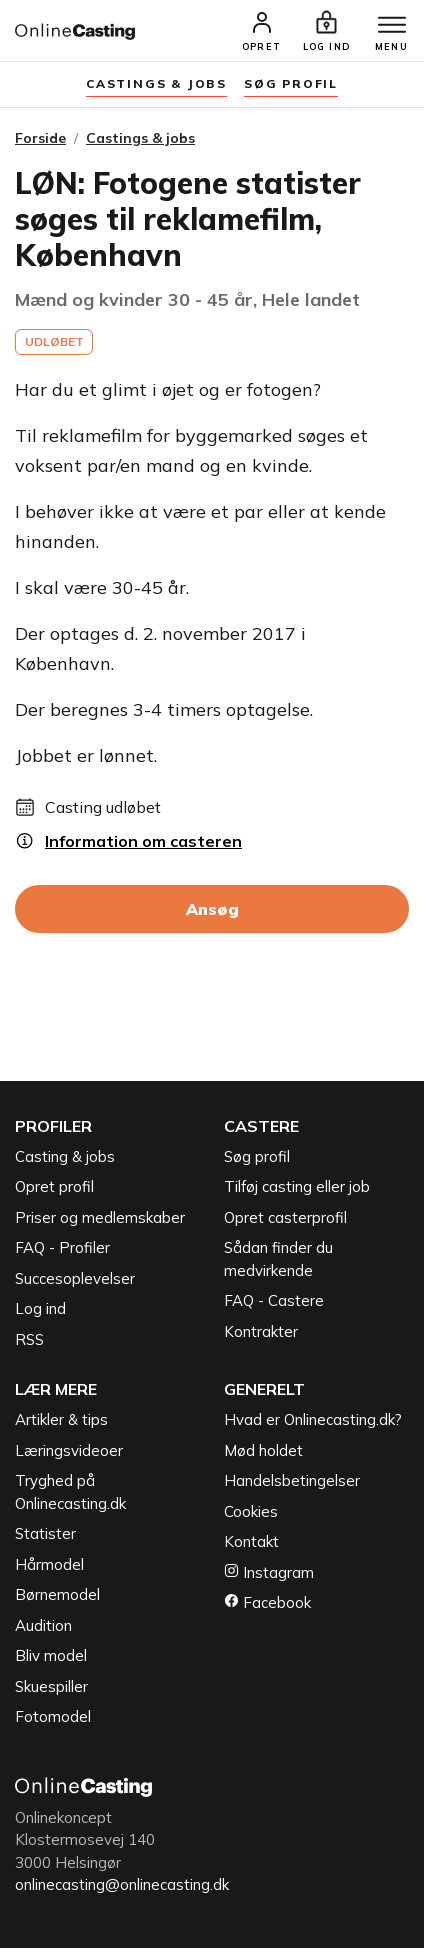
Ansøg (212, 909)
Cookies (251, 1511)
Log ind (40, 1308)
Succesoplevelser (75, 1278)
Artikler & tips (61, 1419)
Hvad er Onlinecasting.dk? (313, 1419)
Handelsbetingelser (292, 1480)
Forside (40, 138)
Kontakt (251, 1541)
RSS (29, 1339)
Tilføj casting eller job (297, 1186)
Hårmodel (49, 1564)
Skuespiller (51, 1686)
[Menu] (392, 26)
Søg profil (257, 1156)
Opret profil (54, 1186)
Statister (45, 1533)
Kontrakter (261, 1331)
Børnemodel (57, 1594)
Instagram (269, 1572)
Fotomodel (53, 1716)
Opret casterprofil (285, 1217)
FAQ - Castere (274, 1300)
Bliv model (51, 1655)
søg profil (291, 83)
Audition (43, 1625)
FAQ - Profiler (62, 1247)
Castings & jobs (156, 83)
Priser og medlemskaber (100, 1217)
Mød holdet (263, 1450)
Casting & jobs (65, 1156)
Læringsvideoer (69, 1450)
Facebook (267, 1602)
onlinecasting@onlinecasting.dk (122, 1884)
